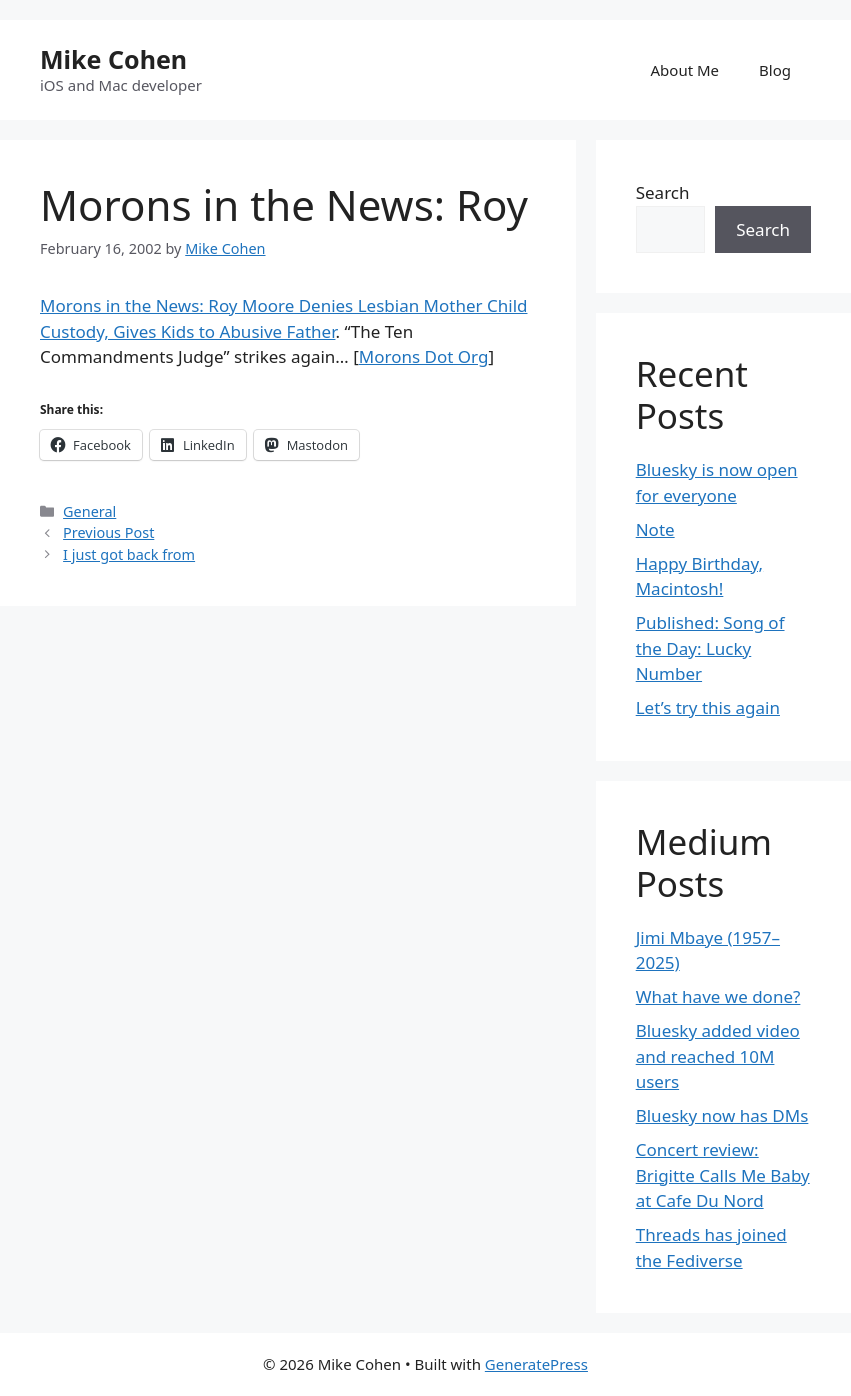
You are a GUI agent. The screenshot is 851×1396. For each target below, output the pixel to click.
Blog (775, 70)
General (89, 511)
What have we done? (718, 996)
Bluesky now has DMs (722, 1115)
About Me (685, 70)
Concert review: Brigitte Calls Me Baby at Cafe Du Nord (723, 1175)
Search (663, 192)
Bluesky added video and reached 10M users (718, 1056)
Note (655, 529)
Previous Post (108, 532)
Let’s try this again (708, 707)
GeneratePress (536, 1364)
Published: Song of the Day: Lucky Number (710, 648)
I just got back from (129, 554)
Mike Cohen (113, 59)
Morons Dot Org (424, 356)
